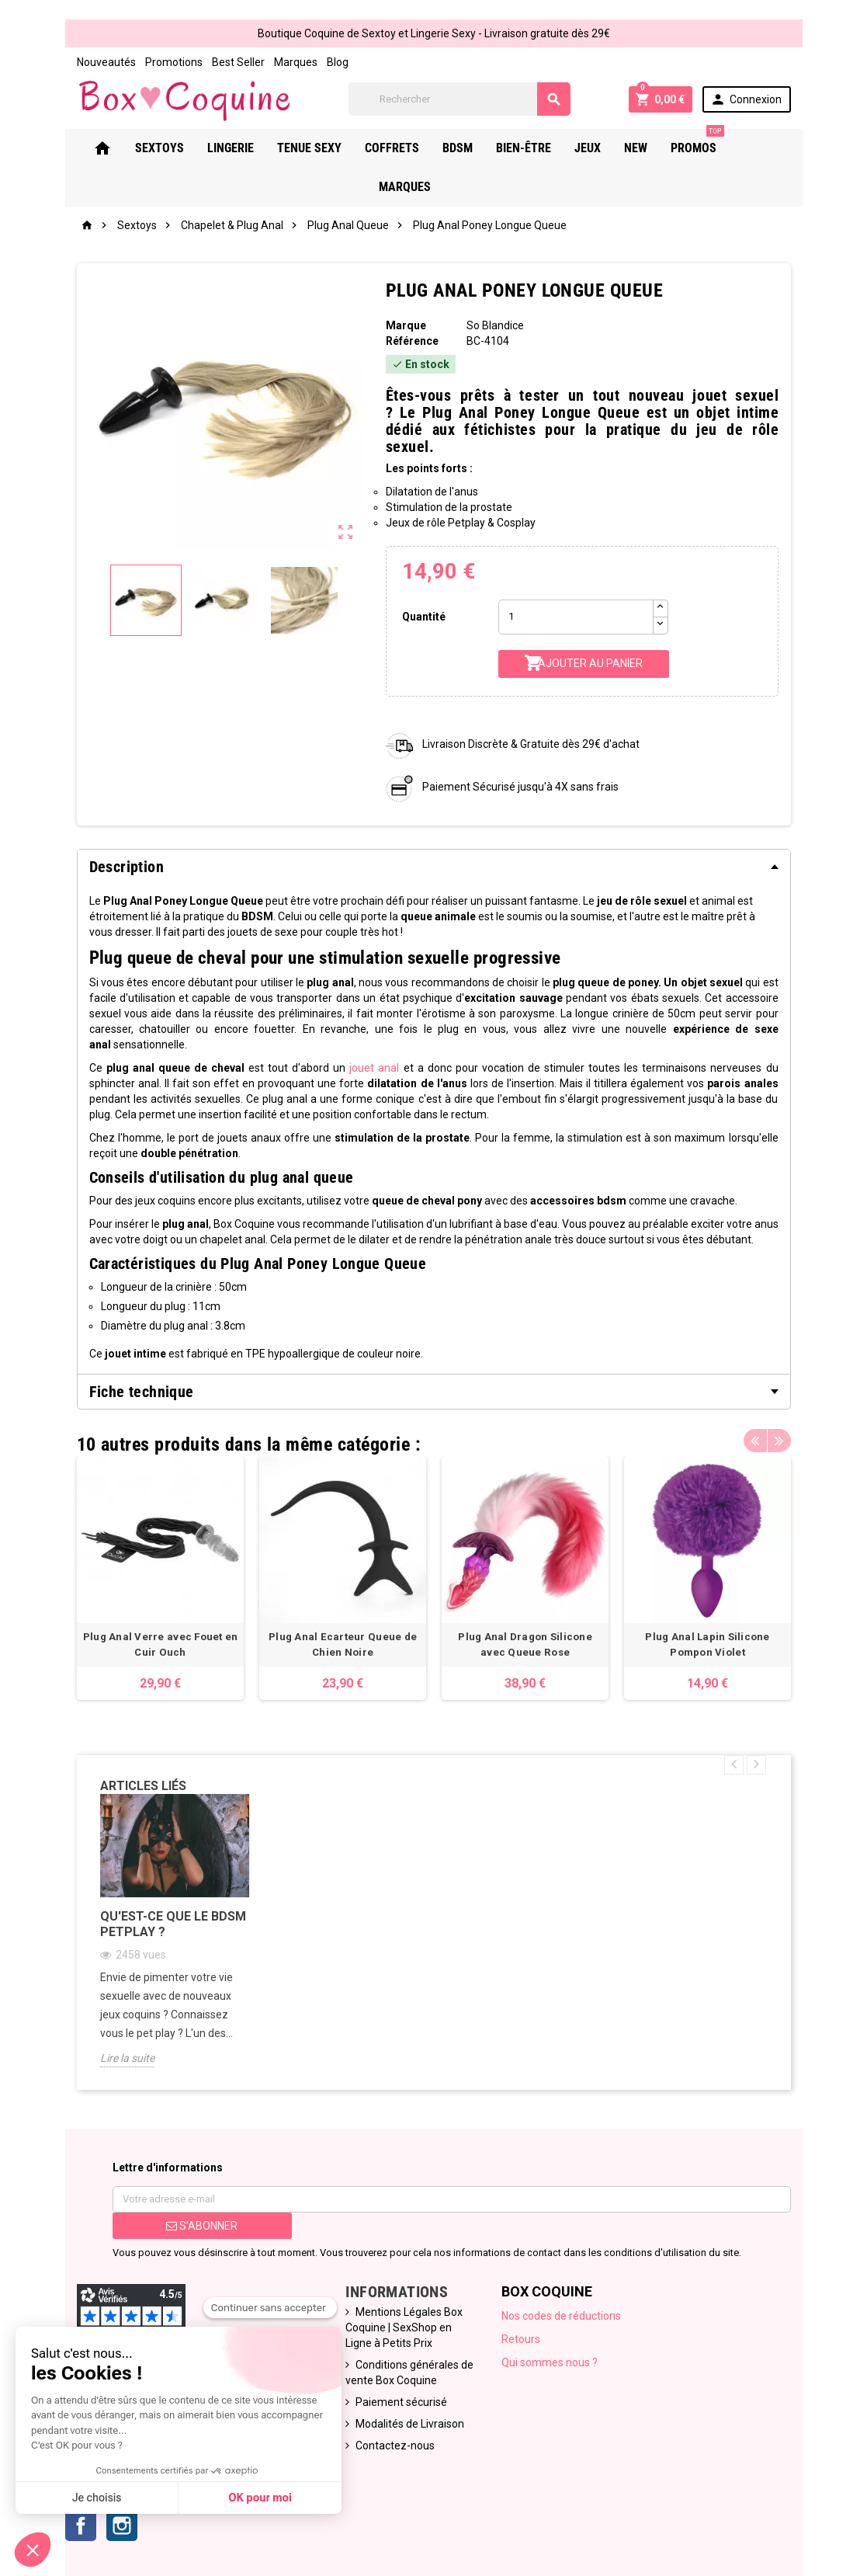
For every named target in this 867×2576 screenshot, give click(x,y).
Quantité (424, 616)
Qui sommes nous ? (549, 2362)
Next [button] (779, 1440)
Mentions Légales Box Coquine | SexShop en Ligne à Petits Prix (404, 2327)
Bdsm (486, 148)
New (664, 148)
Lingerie (259, 148)
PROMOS (726, 142)
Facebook (80, 2525)
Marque (406, 325)
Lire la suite (127, 2057)
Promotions (174, 62)
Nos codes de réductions (561, 2316)
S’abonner (202, 2226)
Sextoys (188, 148)
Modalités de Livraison (409, 2424)
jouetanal (374, 1068)
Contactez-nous (395, 2445)
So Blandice (495, 325)
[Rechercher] (460, 99)
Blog (338, 62)
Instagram (121, 2525)
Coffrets (421, 148)
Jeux (616, 148)
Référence (412, 341)
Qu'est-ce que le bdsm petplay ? (173, 1923)
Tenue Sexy (338, 148)
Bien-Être (552, 148)
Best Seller (238, 62)
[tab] (434, 867)
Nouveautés (106, 62)
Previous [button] (755, 1440)
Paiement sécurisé (401, 2402)
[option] (160, 1578)
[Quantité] (576, 617)
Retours (520, 2339)
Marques (295, 62)
